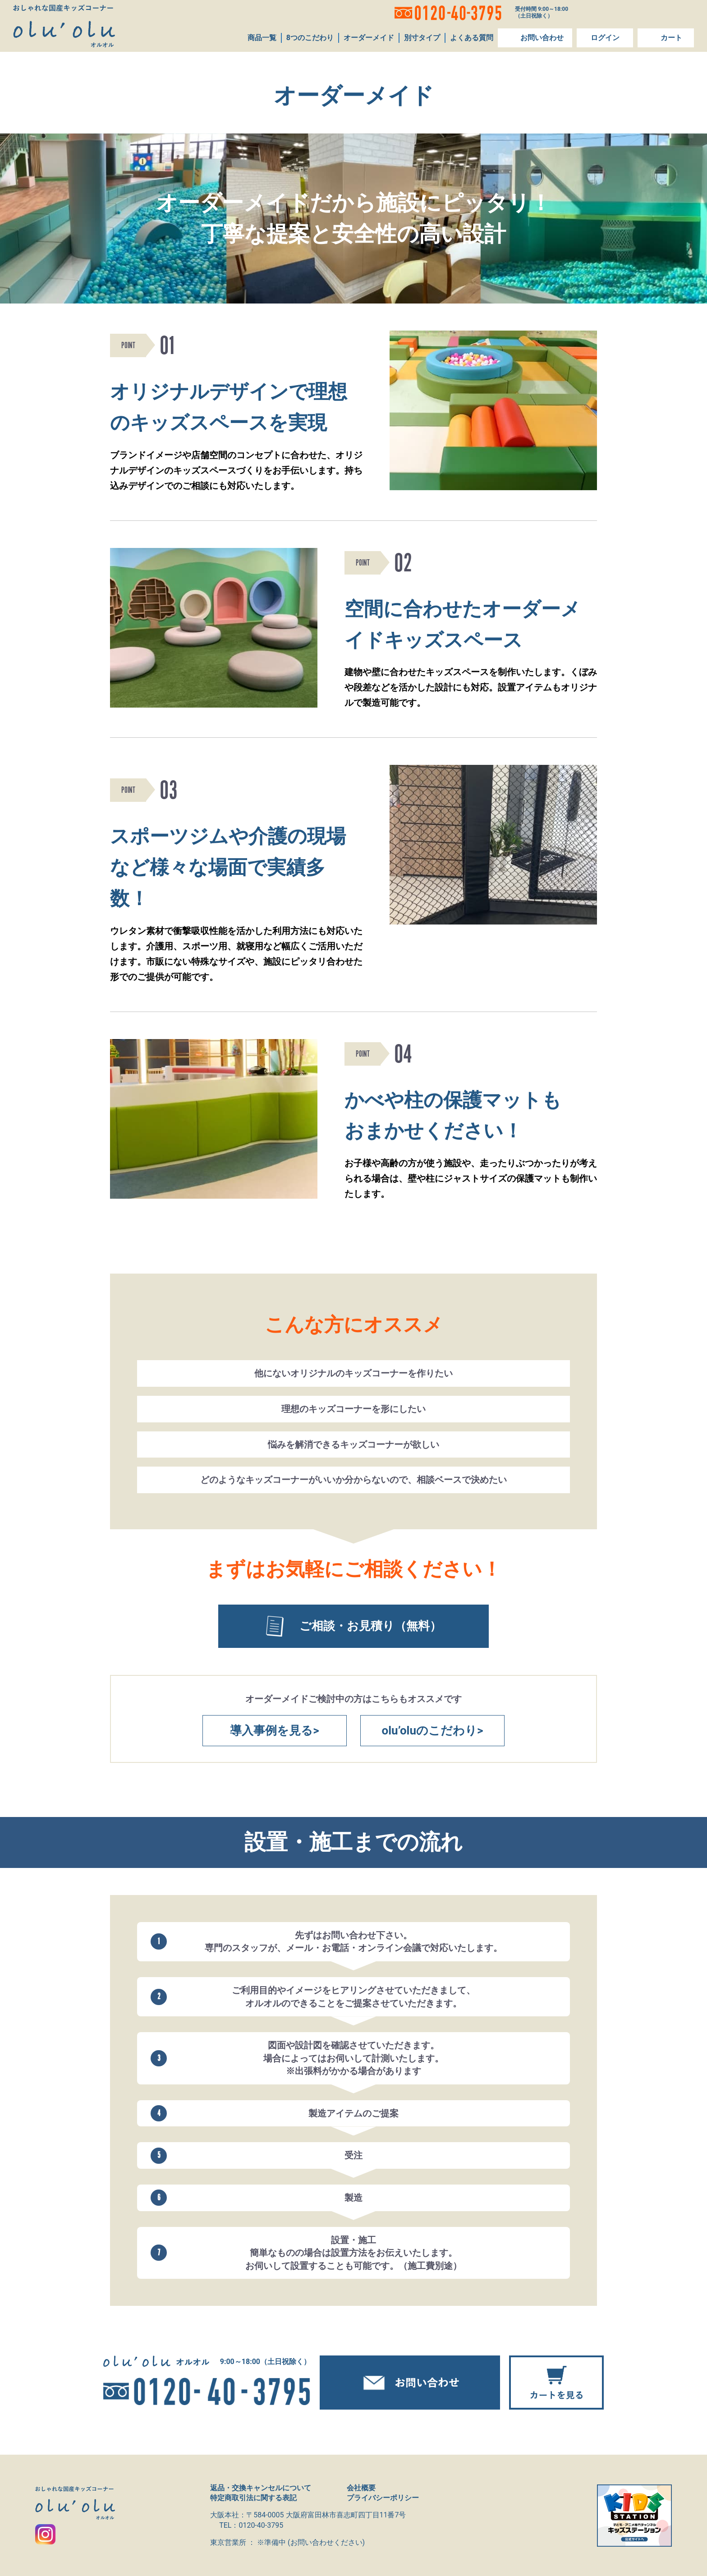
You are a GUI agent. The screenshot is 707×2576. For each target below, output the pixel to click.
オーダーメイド (368, 37)
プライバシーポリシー (383, 2497)
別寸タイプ (421, 37)
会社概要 (361, 2488)
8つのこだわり (308, 37)
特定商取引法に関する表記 (253, 2497)
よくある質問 (470, 37)
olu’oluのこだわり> (432, 1730)
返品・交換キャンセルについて (260, 2488)
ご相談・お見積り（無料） (353, 1626)
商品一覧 (260, 37)
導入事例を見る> (274, 1730)
